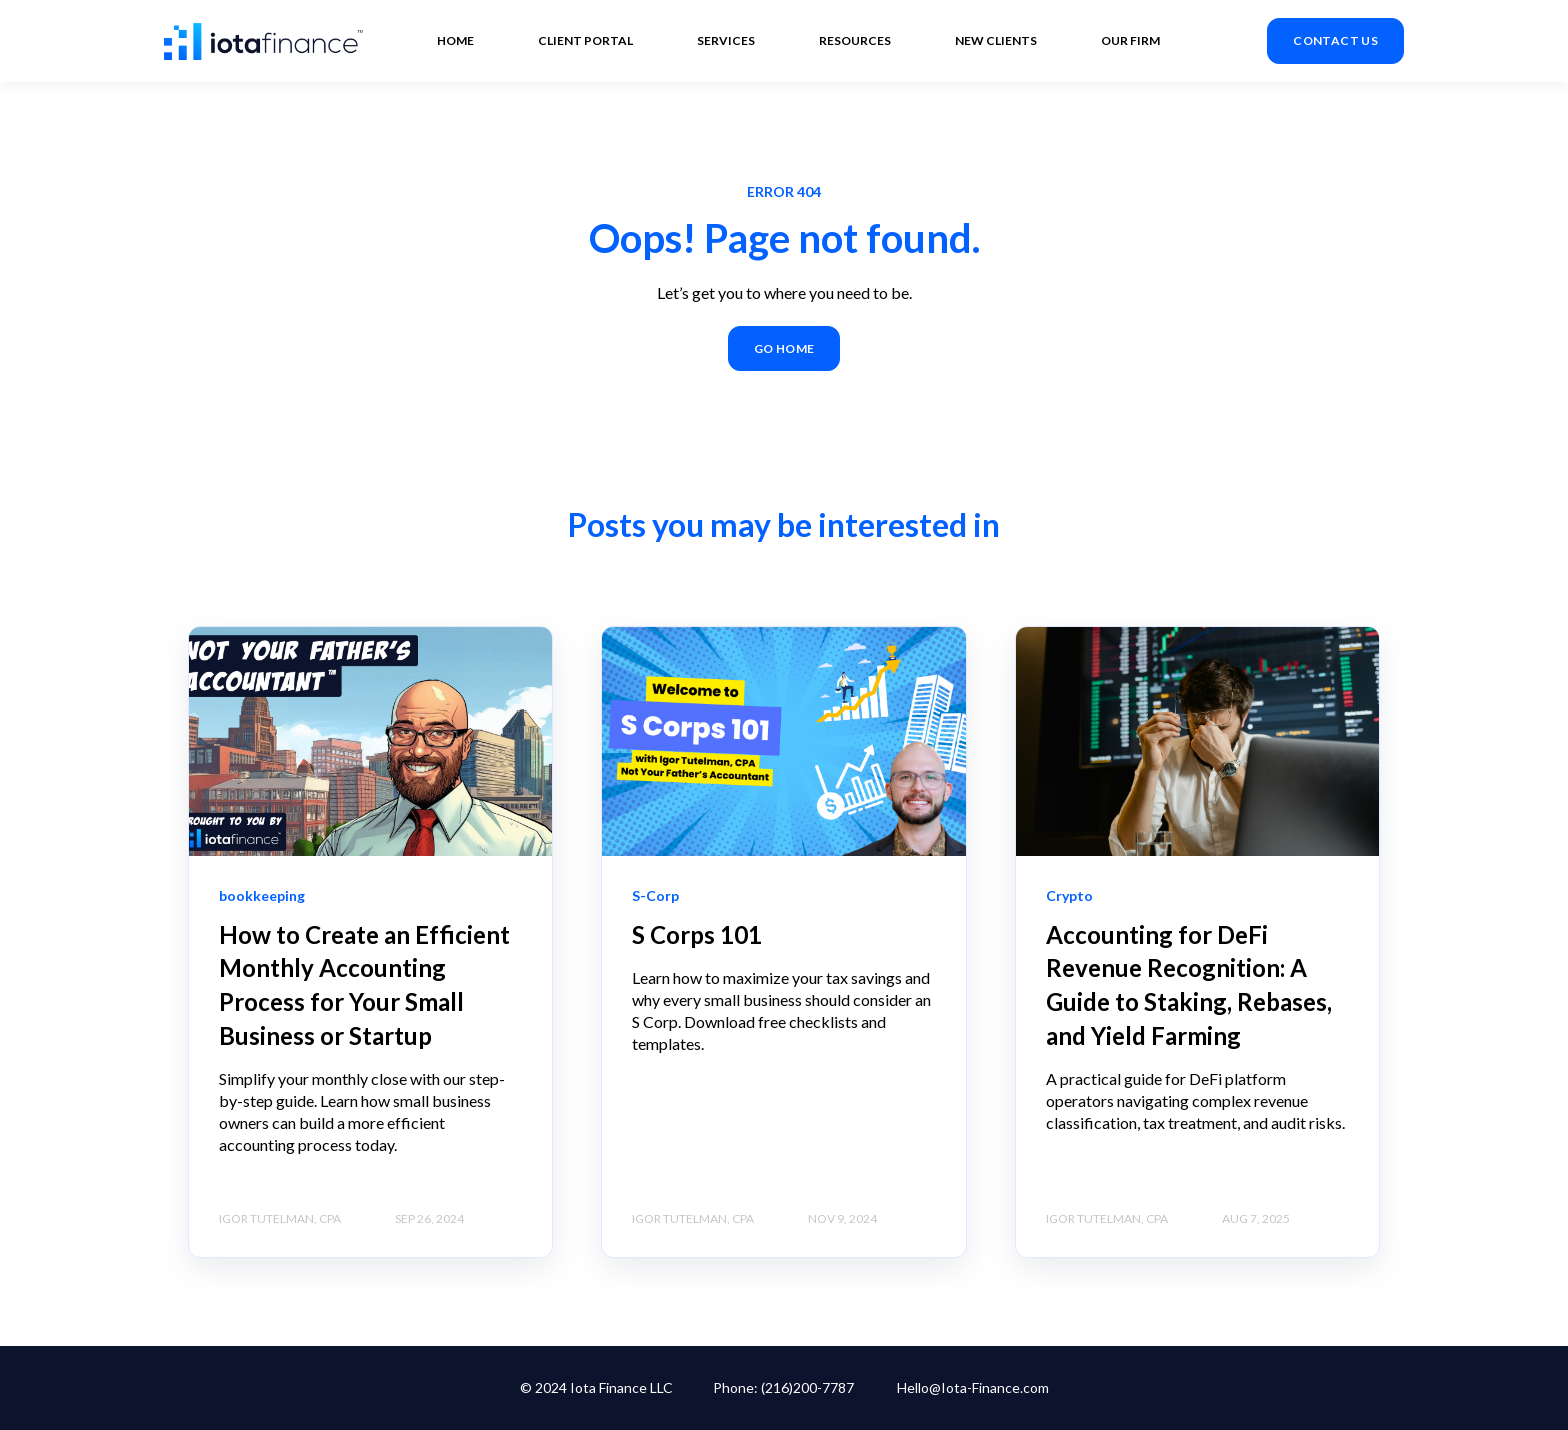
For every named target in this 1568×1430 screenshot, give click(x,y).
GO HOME (784, 348)
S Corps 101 (697, 934)
